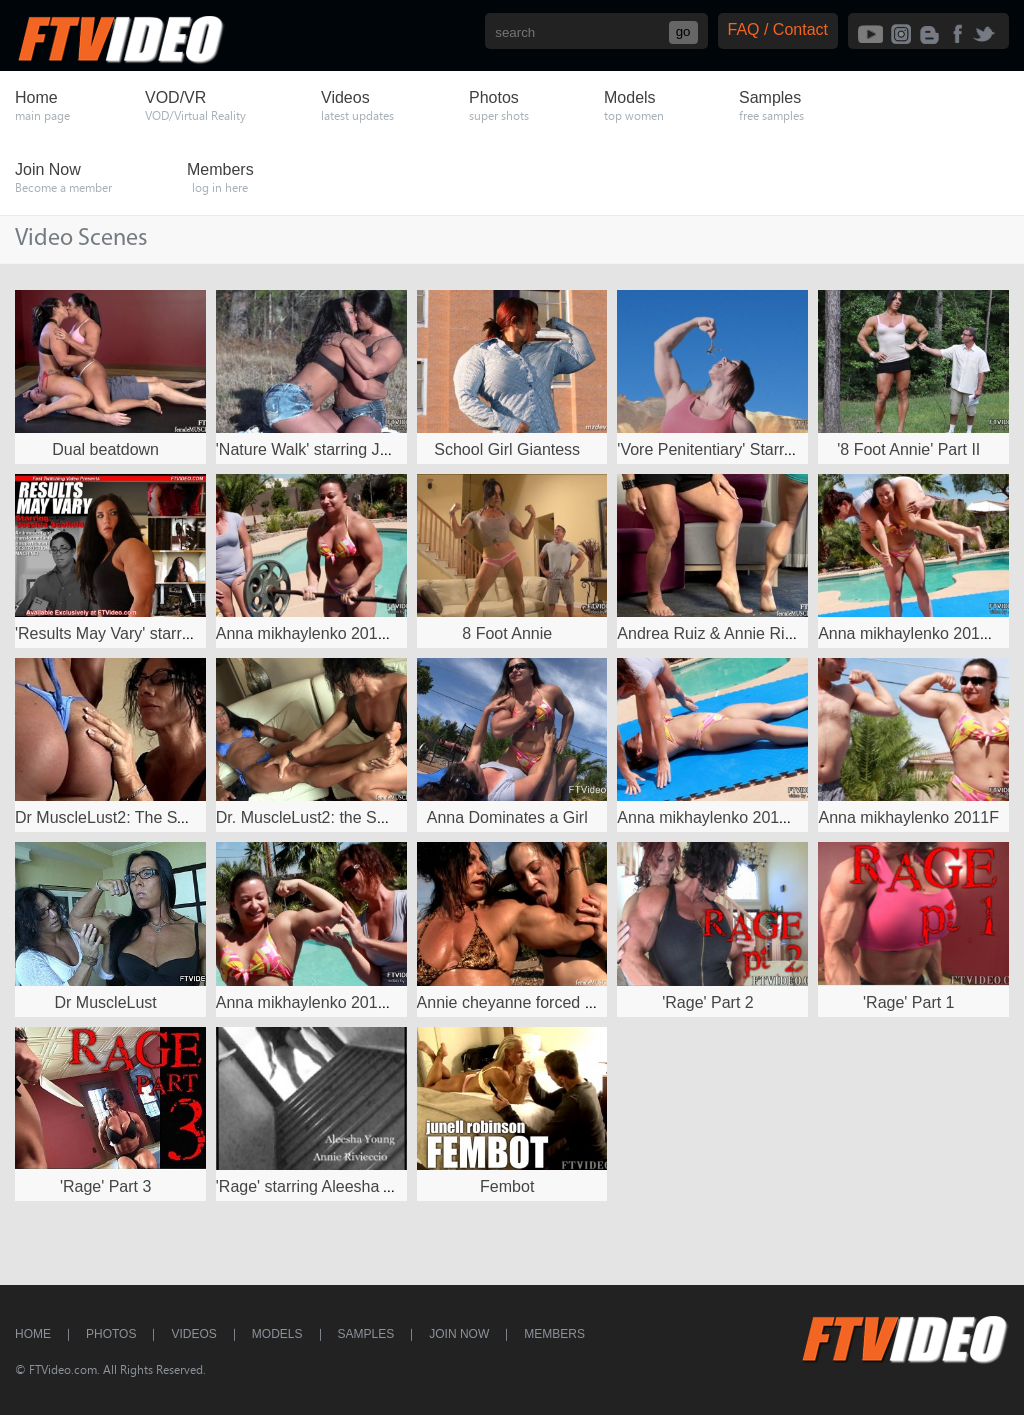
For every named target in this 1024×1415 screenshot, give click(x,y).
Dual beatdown (105, 449)
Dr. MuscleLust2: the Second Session (349, 817)
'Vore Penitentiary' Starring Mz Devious (755, 449)
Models (277, 1334)
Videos (193, 1334)
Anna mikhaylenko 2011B (306, 1002)
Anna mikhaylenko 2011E (707, 817)
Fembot (507, 1186)
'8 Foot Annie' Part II (908, 449)
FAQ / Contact (778, 29)
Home (33, 1334)
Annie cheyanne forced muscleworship (554, 1002)
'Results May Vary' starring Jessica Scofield (168, 633)
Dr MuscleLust (106, 1002)
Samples (366, 1334)
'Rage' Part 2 (708, 1002)
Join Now (459, 1334)
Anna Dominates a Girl (507, 817)
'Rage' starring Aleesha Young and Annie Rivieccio (394, 1186)
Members (554, 1334)
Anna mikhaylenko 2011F (908, 817)
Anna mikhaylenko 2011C (307, 633)
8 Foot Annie (507, 633)
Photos (111, 1334)
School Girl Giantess (507, 449)
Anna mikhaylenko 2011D (909, 633)
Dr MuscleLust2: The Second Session (148, 817)
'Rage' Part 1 (909, 1002)
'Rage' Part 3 (106, 1186)
